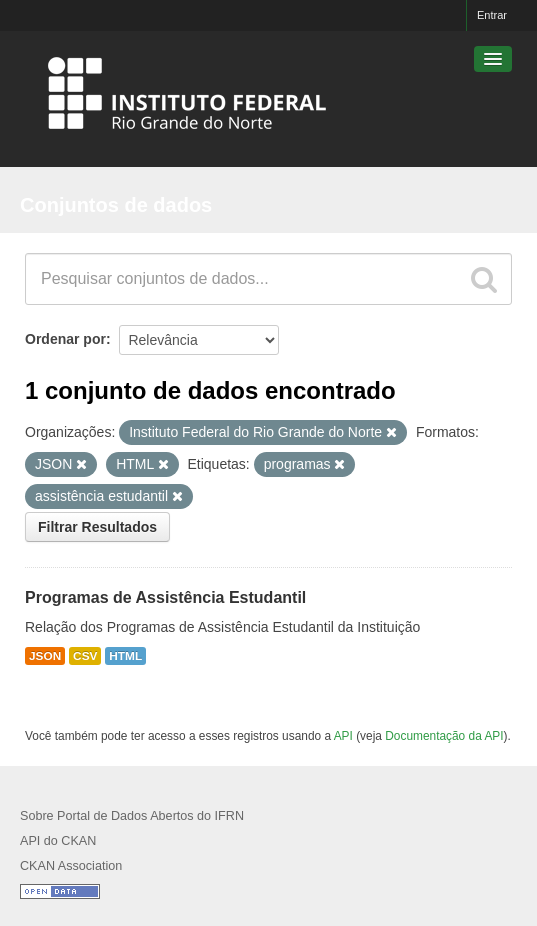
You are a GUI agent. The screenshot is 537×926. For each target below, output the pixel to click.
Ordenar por (65, 339)
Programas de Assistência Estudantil (165, 597)
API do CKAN (58, 841)
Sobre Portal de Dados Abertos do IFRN (132, 816)
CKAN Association (71, 866)
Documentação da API (444, 736)
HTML (125, 656)
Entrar (492, 15)
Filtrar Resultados (97, 527)
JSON (45, 656)
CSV (85, 656)
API (343, 736)
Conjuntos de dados (116, 205)
